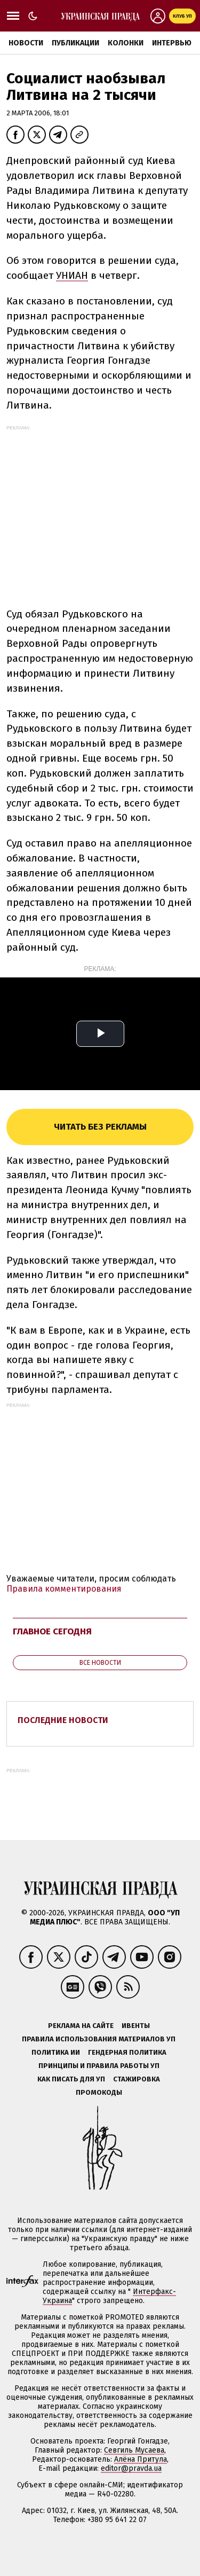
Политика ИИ (55, 2052)
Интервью (171, 43)
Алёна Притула (140, 2459)
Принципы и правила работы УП (98, 2066)
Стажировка (136, 2079)
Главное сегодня (52, 1631)
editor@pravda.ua (131, 2468)
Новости (26, 43)
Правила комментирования (64, 1589)
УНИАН (72, 275)
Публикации (75, 43)
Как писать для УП (71, 2079)
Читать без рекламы (100, 1126)
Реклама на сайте (81, 2026)
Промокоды (99, 2092)
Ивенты (136, 2026)
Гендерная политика (127, 2052)
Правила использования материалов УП (98, 2039)
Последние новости (63, 1720)
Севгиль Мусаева (134, 2450)
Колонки (125, 43)
